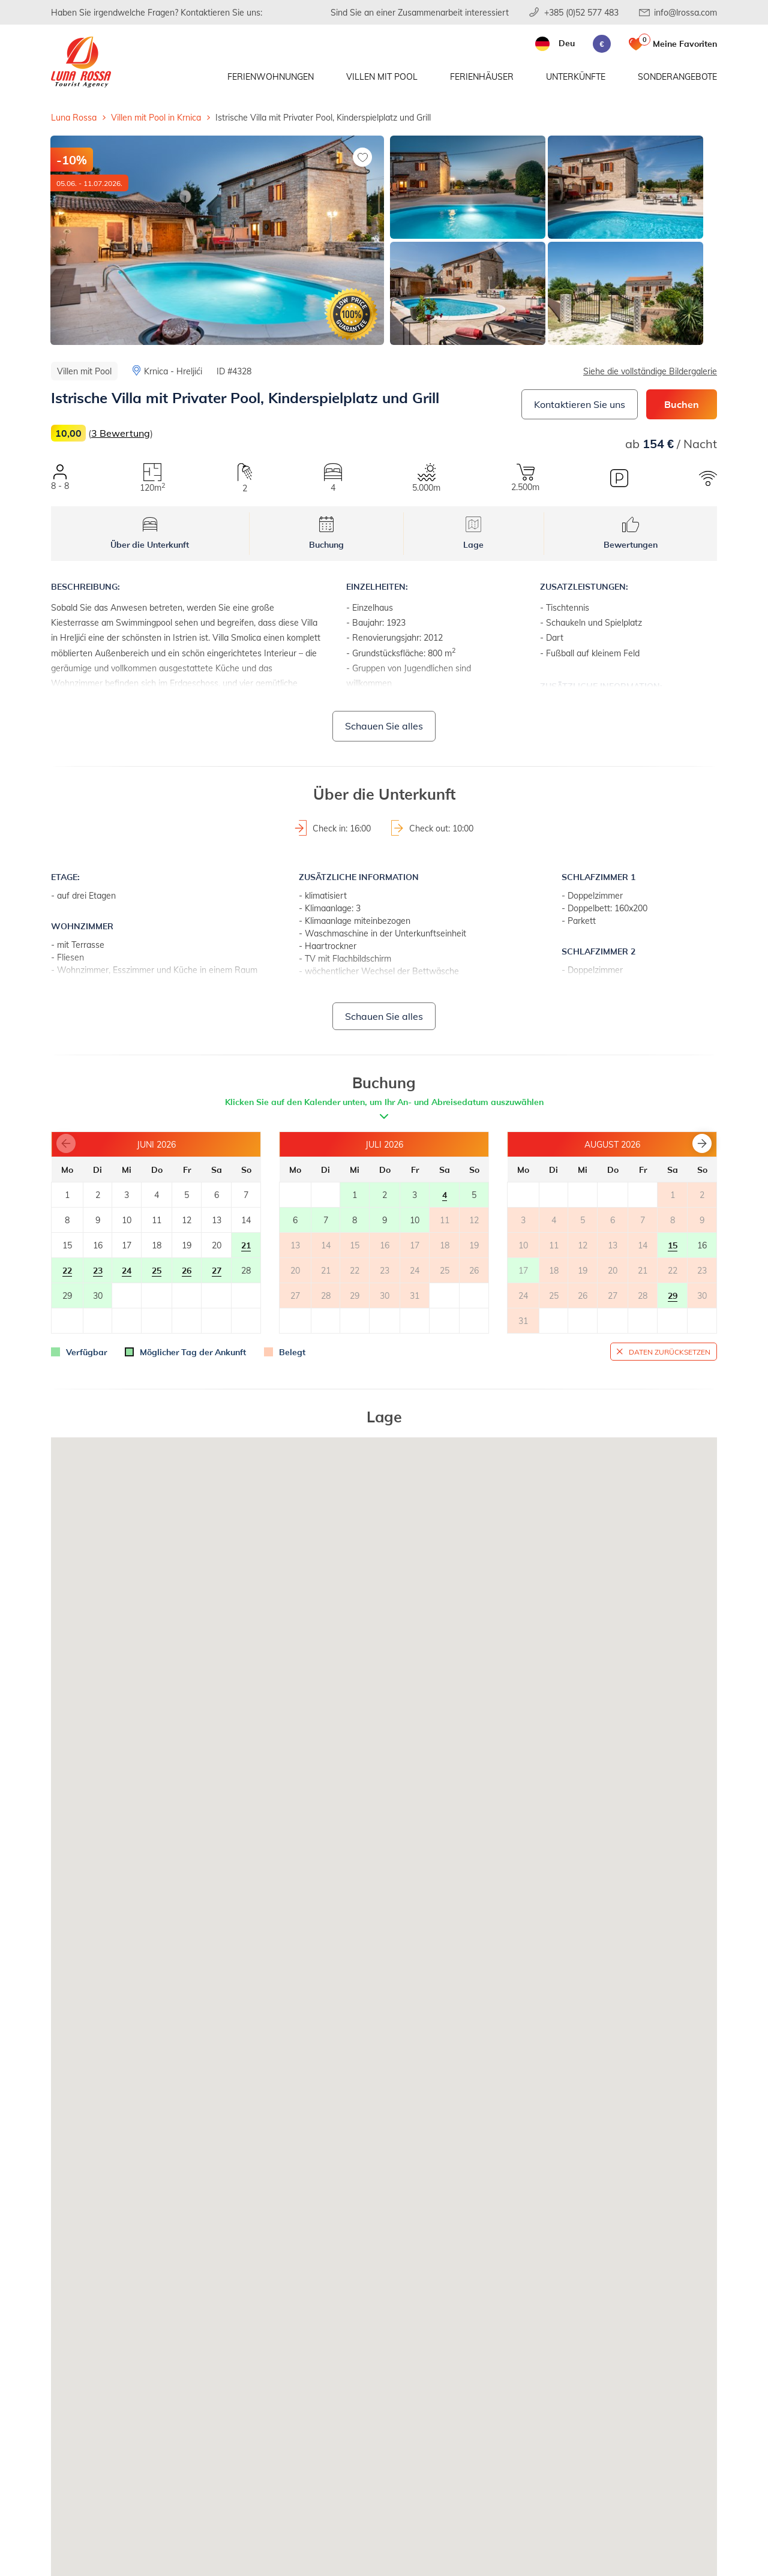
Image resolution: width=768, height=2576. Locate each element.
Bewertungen (631, 533)
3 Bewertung (120, 433)
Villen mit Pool (382, 76)
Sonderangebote (677, 76)
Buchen (681, 404)
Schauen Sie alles (384, 725)
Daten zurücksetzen (669, 1351)
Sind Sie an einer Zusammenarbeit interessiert (420, 12)
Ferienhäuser (482, 76)
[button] (702, 1143)
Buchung (326, 533)
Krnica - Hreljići (173, 371)
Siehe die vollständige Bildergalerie (650, 371)
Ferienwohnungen (270, 76)
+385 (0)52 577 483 (581, 12)
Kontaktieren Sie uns (579, 404)
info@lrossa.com (685, 12)
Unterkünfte (575, 76)
